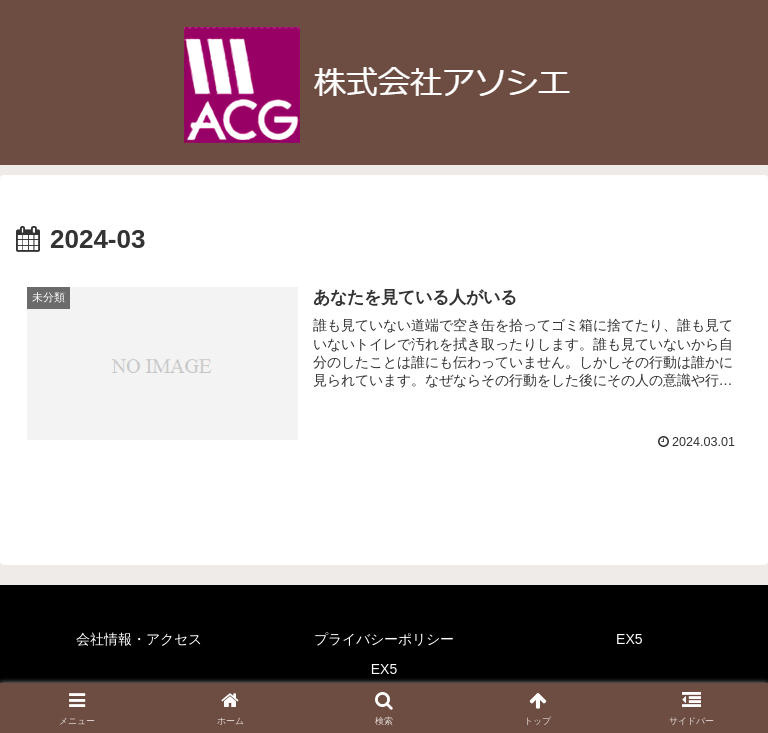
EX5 (629, 639)
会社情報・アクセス (139, 639)
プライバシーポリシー (384, 639)
